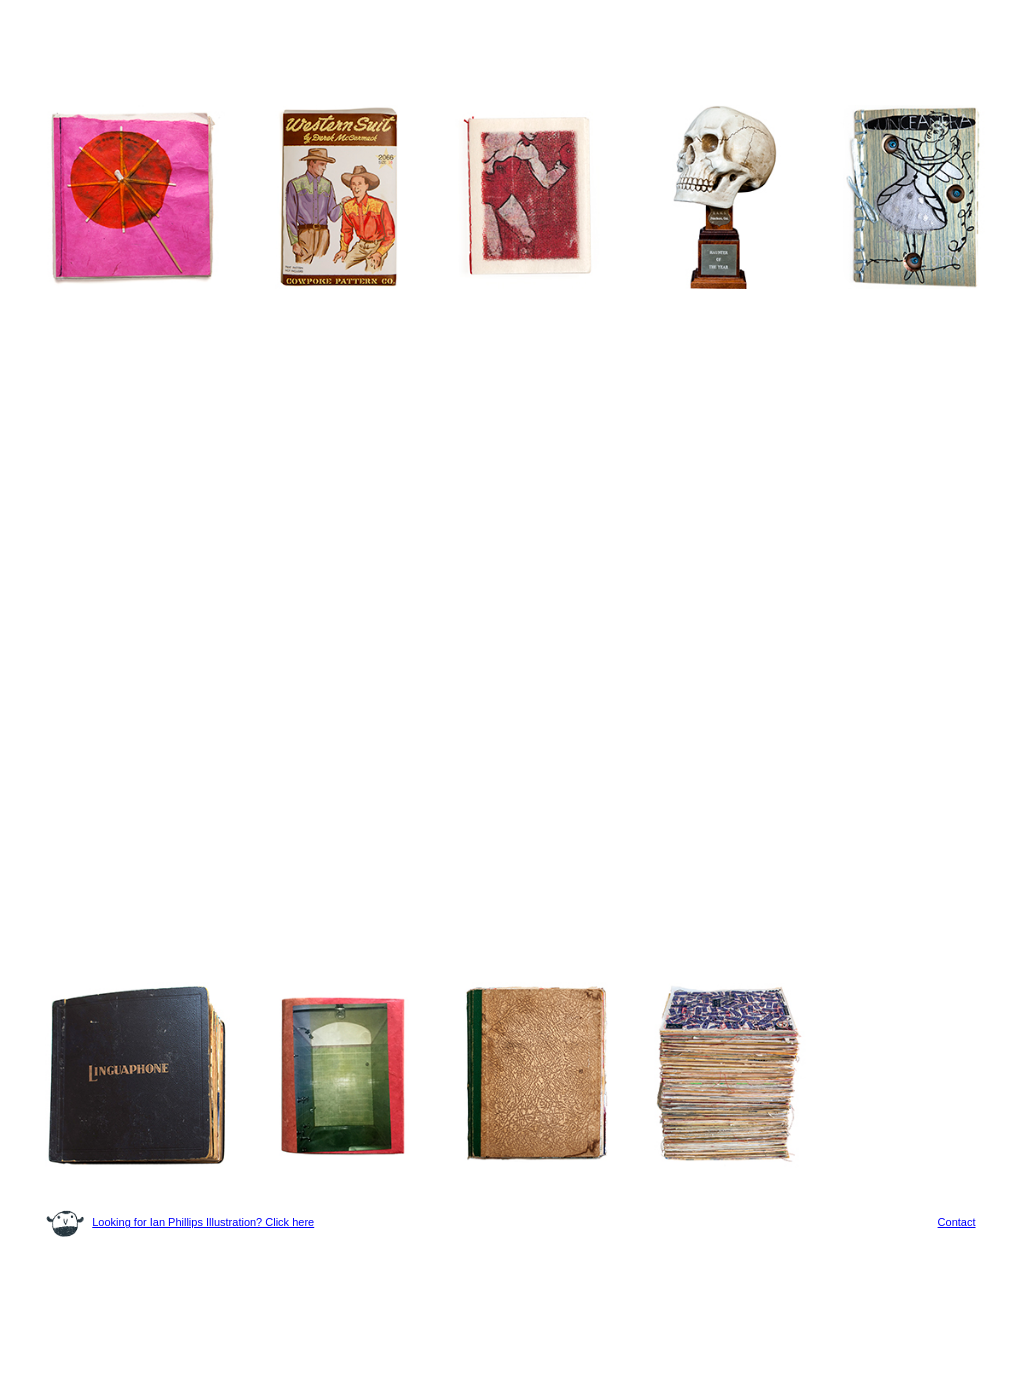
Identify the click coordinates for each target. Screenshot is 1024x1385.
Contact (957, 1222)
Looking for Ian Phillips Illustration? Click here (203, 1222)
